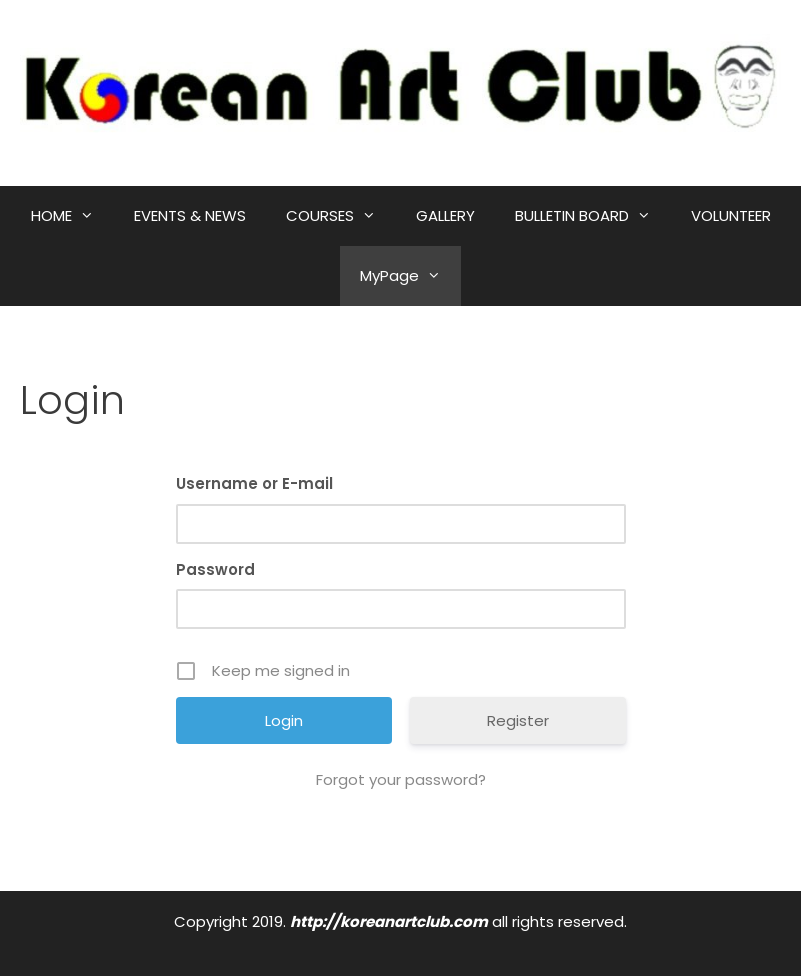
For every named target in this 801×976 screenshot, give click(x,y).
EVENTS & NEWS (190, 215)
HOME (72, 216)
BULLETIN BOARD (593, 216)
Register (518, 720)
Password (215, 569)
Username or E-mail (254, 483)
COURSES (341, 216)
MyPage (410, 276)
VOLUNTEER (731, 215)
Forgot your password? (401, 779)
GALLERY (445, 215)
